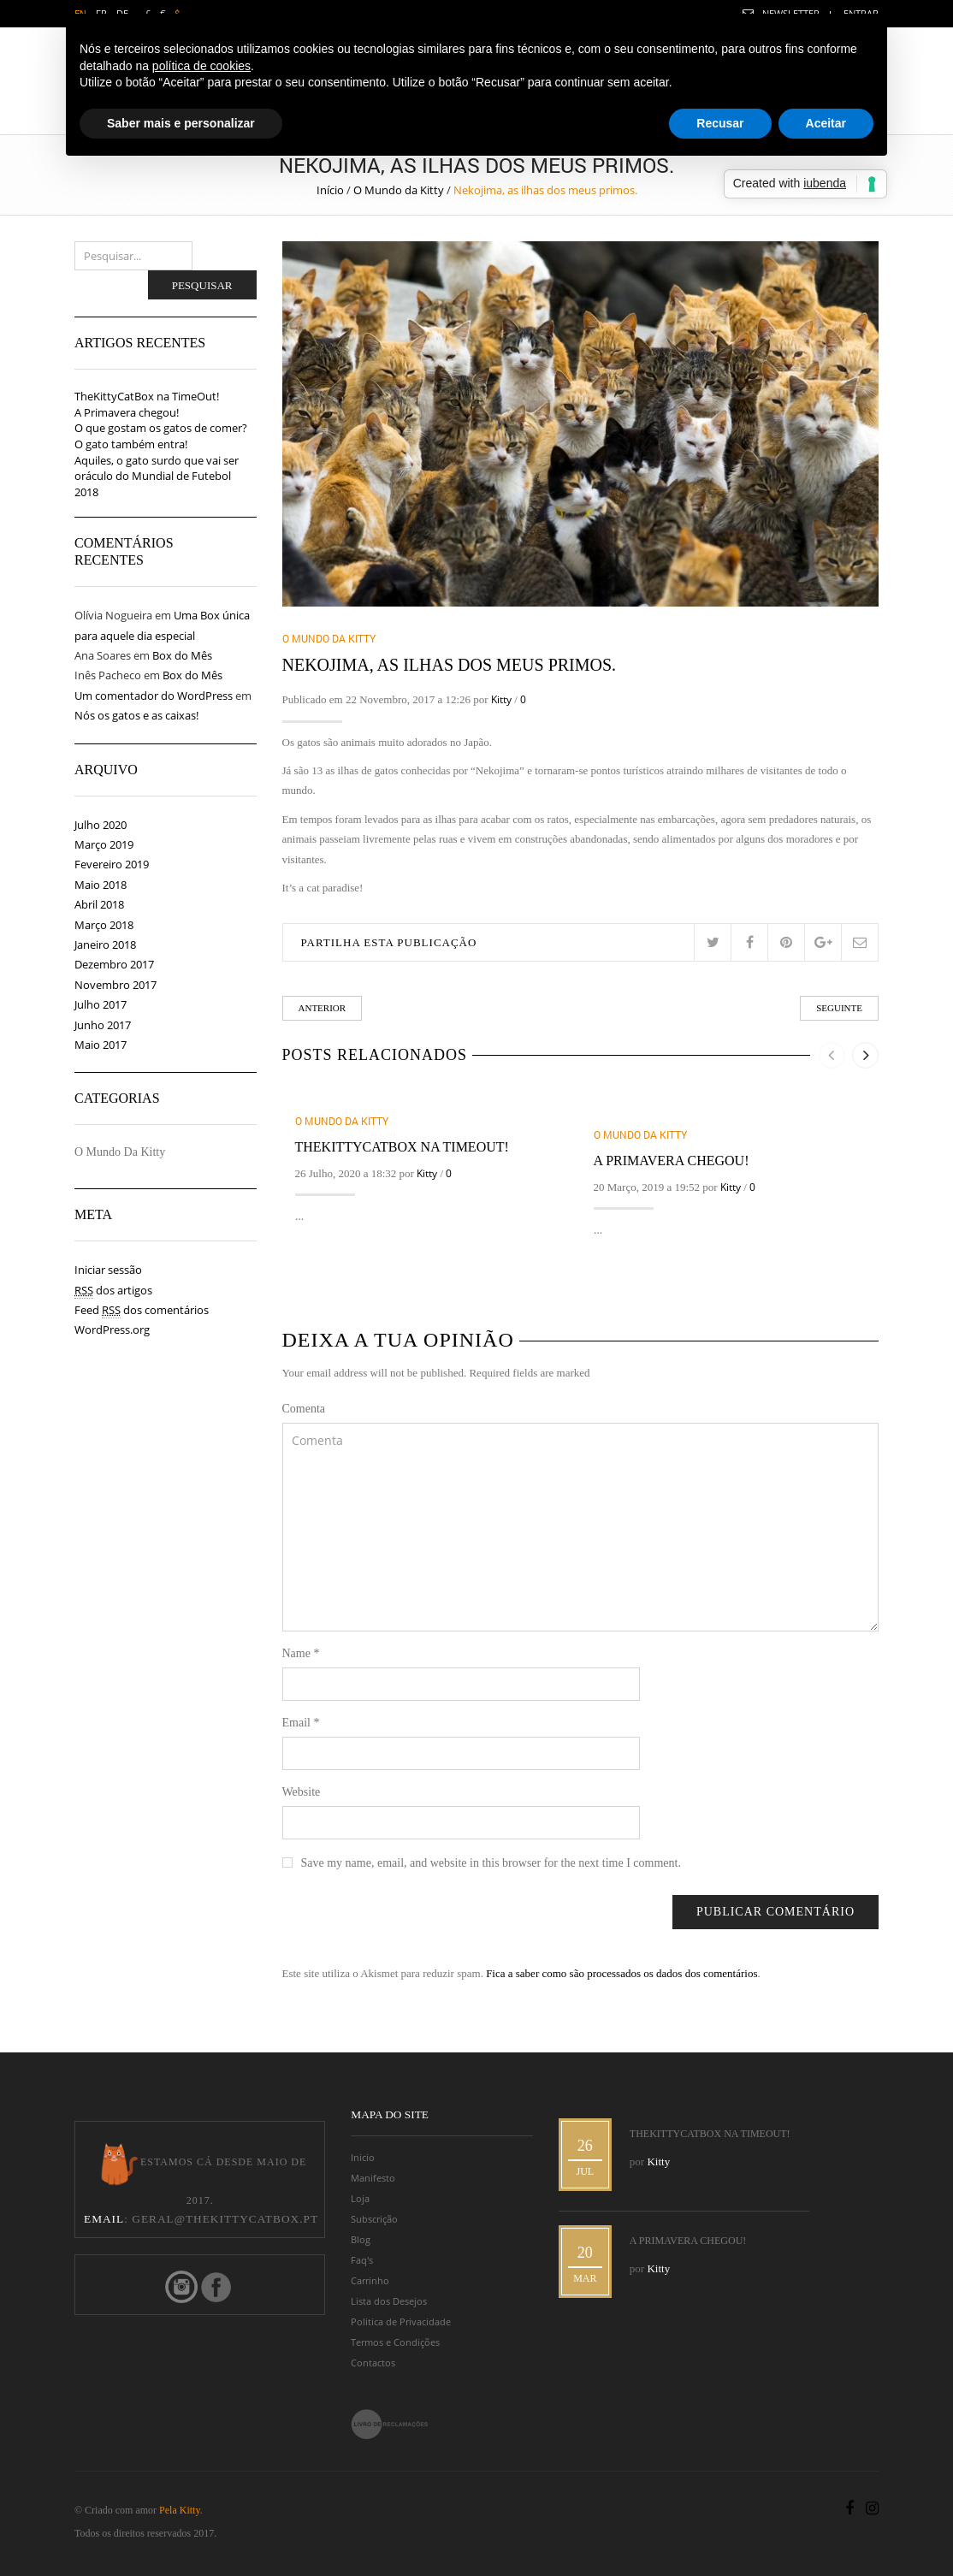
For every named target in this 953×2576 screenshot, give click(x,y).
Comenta (304, 1408)
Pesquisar (202, 285)
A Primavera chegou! (671, 1160)
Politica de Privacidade (401, 2322)
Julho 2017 (100, 1004)
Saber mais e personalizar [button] (181, 123)
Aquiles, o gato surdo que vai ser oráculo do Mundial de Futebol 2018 (156, 476)
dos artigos (113, 1290)
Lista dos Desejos (389, 2301)
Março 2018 (103, 925)
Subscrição (374, 2219)
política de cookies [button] (201, 66)
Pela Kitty (179, 2510)
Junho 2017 (102, 1025)
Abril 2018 (99, 904)
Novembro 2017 (115, 984)
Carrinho (370, 2281)
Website (301, 1791)
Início (330, 190)
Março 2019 (103, 844)
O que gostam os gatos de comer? (160, 427)
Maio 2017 (100, 1044)
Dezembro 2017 (114, 964)
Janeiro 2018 (105, 944)
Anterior (322, 1008)
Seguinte (839, 1008)
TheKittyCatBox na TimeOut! (402, 1147)
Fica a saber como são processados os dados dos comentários (621, 1973)
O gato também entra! (130, 444)
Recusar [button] (719, 123)
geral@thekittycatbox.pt (225, 2218)
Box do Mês (182, 655)
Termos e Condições (395, 2342)
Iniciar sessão (108, 1269)
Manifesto (373, 2178)
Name (301, 1653)
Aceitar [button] (826, 123)
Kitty (501, 699)
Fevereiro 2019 (111, 864)
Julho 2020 (100, 824)
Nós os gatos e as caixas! (136, 715)
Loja (360, 2199)
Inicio (363, 2158)
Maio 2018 (100, 884)
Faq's (362, 2260)
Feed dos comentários (141, 1310)
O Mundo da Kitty (398, 190)
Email (301, 1722)
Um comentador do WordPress (153, 695)
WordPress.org (112, 1329)
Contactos (373, 2363)
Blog (360, 2240)
